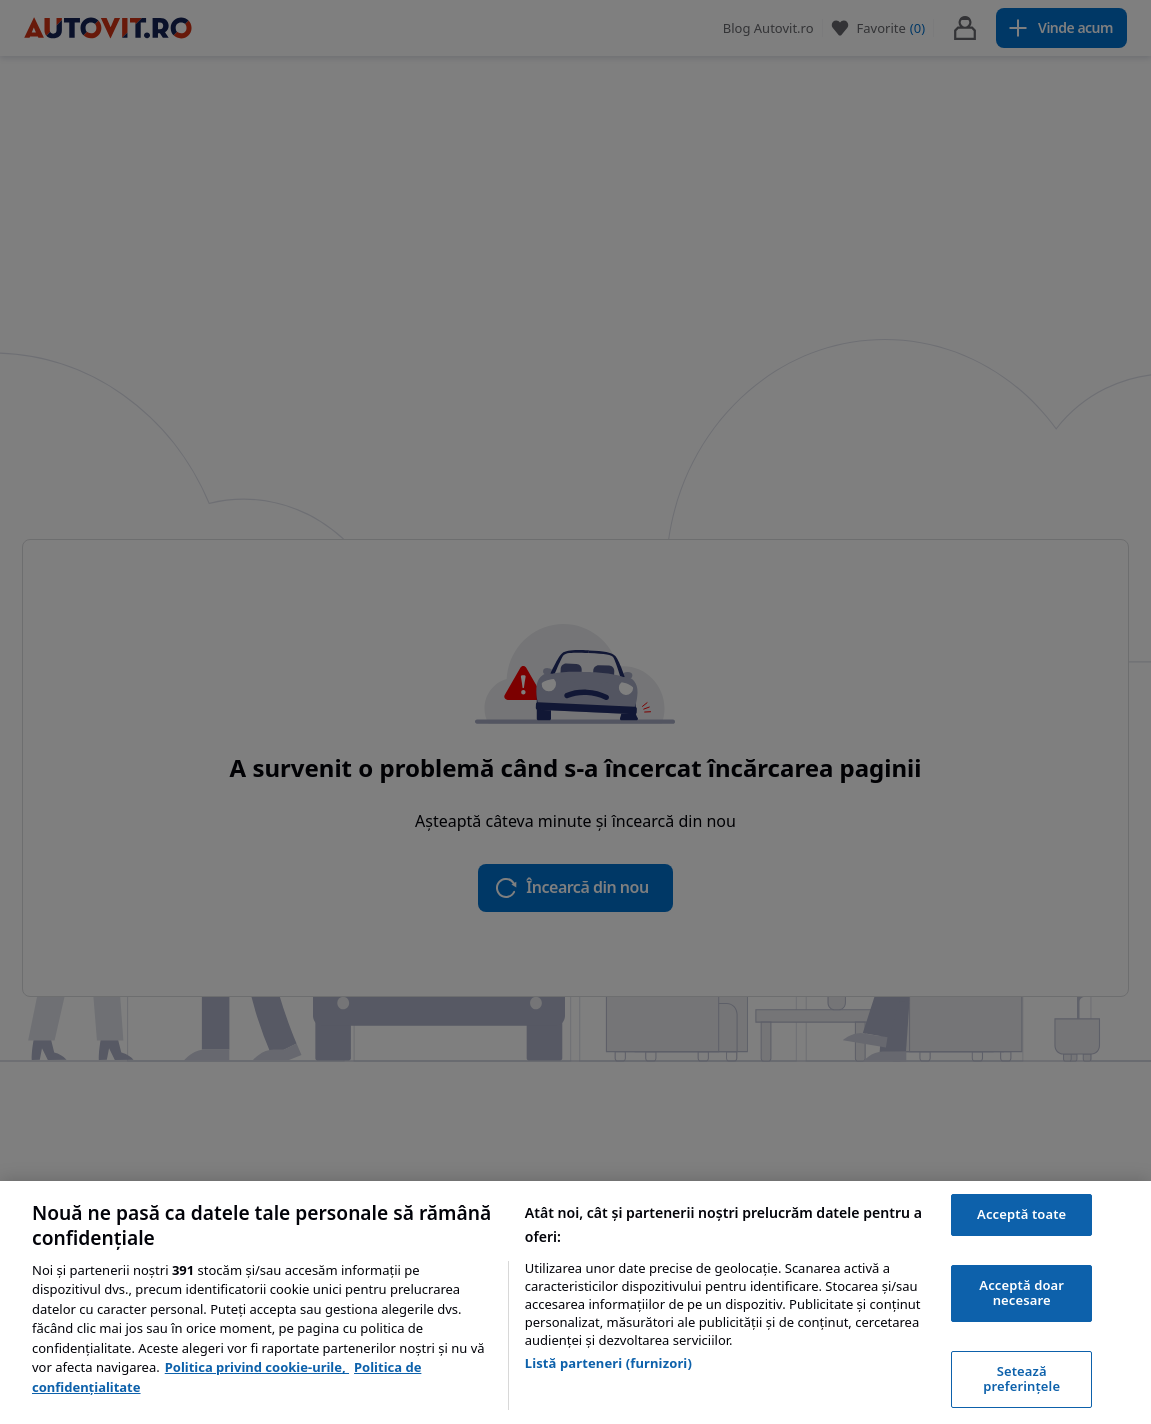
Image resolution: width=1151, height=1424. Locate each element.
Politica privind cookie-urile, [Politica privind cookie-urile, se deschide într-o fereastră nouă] (257, 1367)
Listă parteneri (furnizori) (608, 1363)
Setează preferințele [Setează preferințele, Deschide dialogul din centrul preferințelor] (1021, 1379)
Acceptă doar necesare (1021, 1293)
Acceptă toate (1021, 1214)
